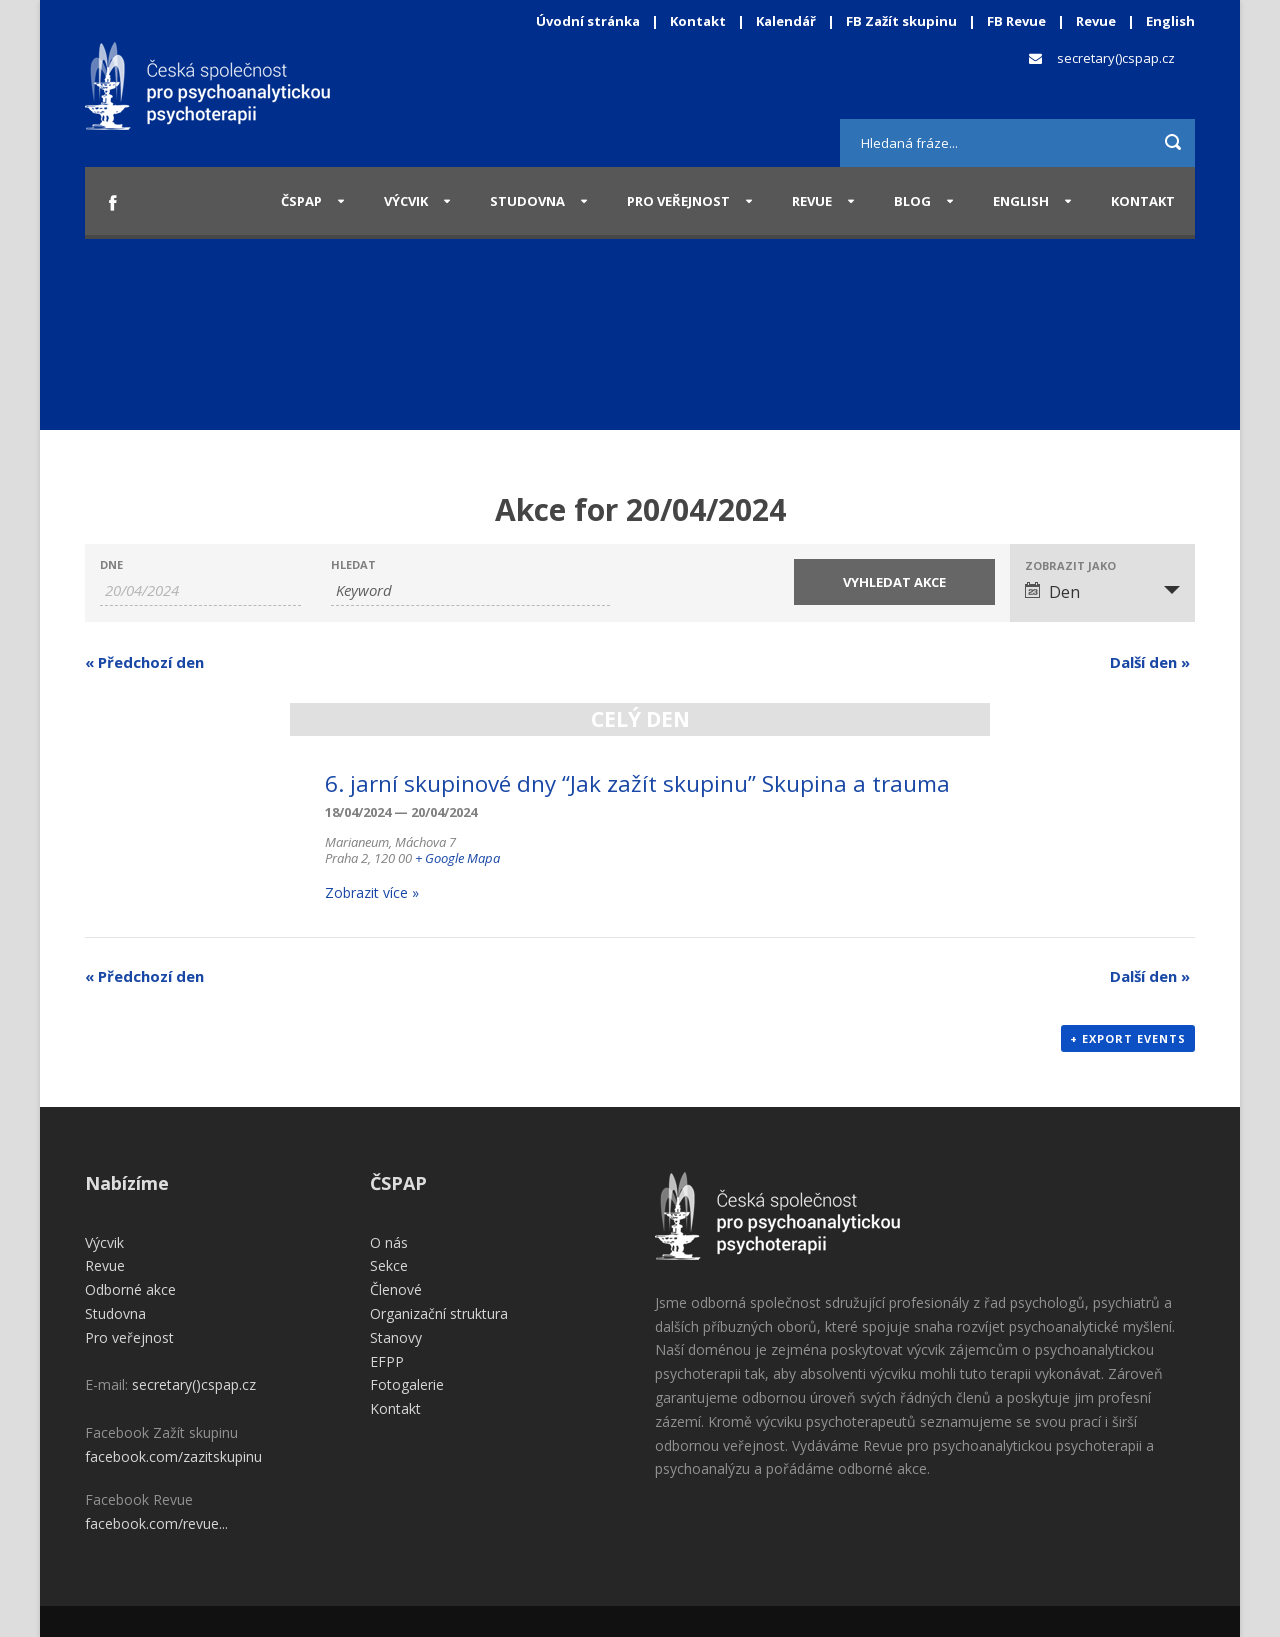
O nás (389, 1242)
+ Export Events (1128, 1038)
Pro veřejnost (678, 201)
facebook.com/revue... (156, 1523)
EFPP (387, 1361)
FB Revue (1016, 21)
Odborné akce (130, 1289)
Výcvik (406, 201)
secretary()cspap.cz (1116, 58)
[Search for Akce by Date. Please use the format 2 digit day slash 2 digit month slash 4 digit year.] (200, 590)
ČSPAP (301, 201)
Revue (1096, 21)
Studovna (527, 201)
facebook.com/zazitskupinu (173, 1456)
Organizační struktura (439, 1313)
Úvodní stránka (588, 21)
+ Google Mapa (457, 858)
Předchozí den (144, 662)
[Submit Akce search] (894, 582)
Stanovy (396, 1337)
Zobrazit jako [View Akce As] (1070, 565)
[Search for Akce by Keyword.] (470, 590)
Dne (111, 564)
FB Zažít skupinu (901, 21)
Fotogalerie (407, 1384)
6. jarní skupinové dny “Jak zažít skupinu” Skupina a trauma (637, 783)
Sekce (389, 1265)
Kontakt (698, 21)
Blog (912, 201)
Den (1052, 592)
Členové (396, 1289)
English (1170, 21)
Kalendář (787, 21)
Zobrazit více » (372, 892)
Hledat (353, 564)
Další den (1150, 662)
